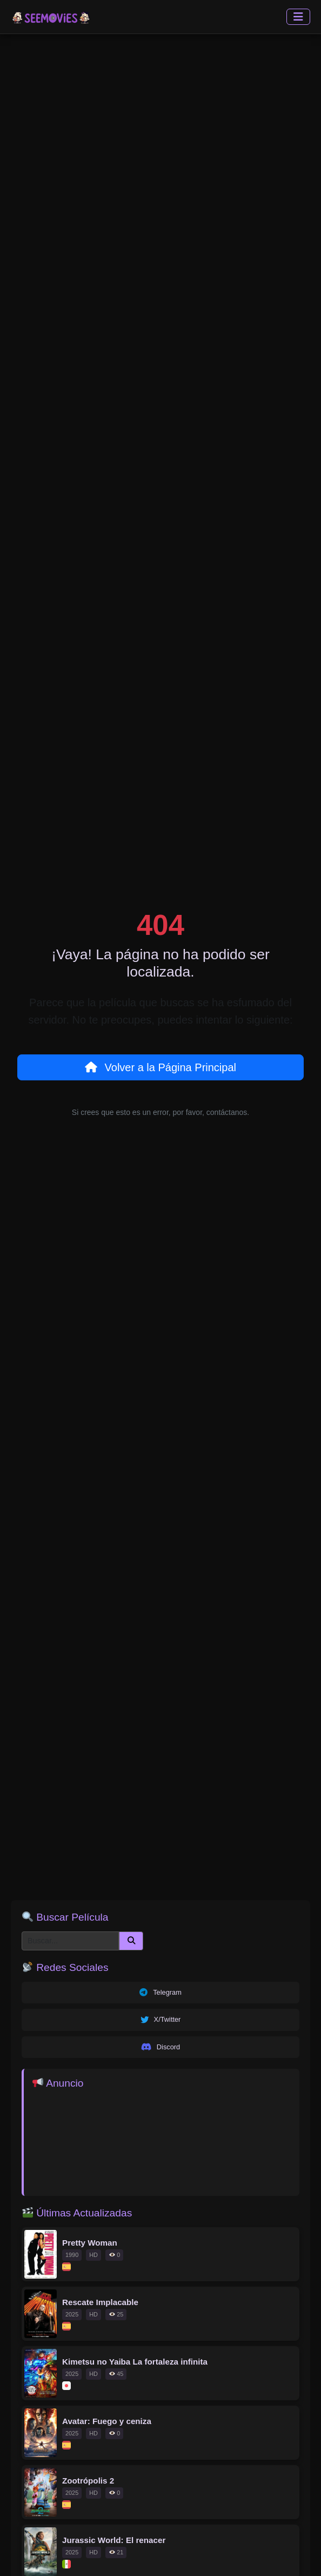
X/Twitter (161, 2019)
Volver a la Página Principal (160, 1067)
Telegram (160, 1992)
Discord (160, 2047)
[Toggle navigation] (298, 17)
